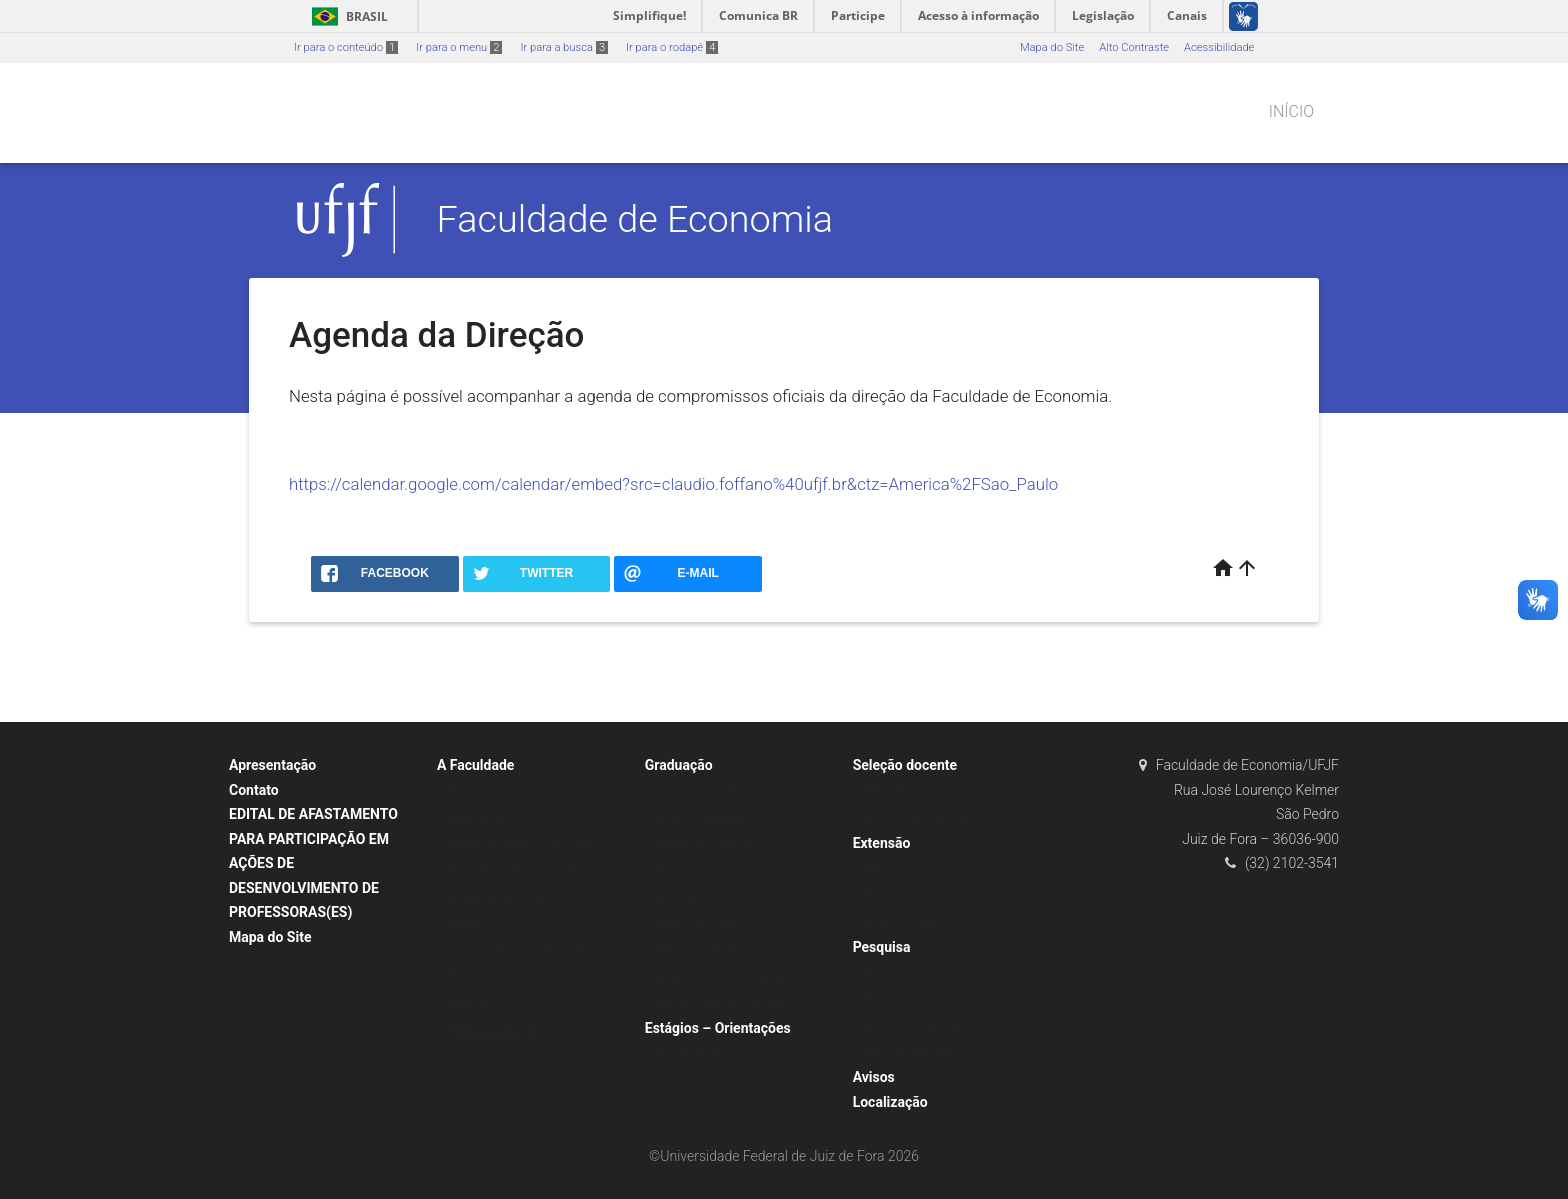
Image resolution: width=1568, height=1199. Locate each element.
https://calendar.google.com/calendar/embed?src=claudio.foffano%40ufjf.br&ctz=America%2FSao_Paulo (673, 484)
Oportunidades (692, 1054)
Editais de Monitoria (704, 950)
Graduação (679, 765)
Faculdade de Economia (635, 219)
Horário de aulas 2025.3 (714, 844)
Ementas (677, 870)
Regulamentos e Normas (508, 897)
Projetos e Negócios (913, 921)
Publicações (893, 999)
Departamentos (485, 817)
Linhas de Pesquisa (911, 1052)
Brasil (346, 16)
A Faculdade (476, 765)
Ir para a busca (564, 47)
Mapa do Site (1052, 47)
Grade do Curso (693, 897)
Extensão (882, 843)
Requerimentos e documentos (729, 976)
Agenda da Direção (494, 1029)
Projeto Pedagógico (704, 817)
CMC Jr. (882, 868)
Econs (878, 972)
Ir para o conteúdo (346, 47)
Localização (890, 1102)
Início (1291, 111)
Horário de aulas (696, 923)
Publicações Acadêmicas (925, 1025)
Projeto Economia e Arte (923, 895)
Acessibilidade (1219, 47)
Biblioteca (471, 1003)
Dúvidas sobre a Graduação (723, 1003)
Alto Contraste (1134, 47)
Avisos (874, 1077)
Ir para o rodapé (672, 47)
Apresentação (272, 765)
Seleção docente (905, 765)
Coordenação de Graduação (724, 791)
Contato (254, 790)
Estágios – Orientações (718, 1028)
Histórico (469, 923)
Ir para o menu (459, 47)
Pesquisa (882, 947)
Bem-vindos (476, 791)
